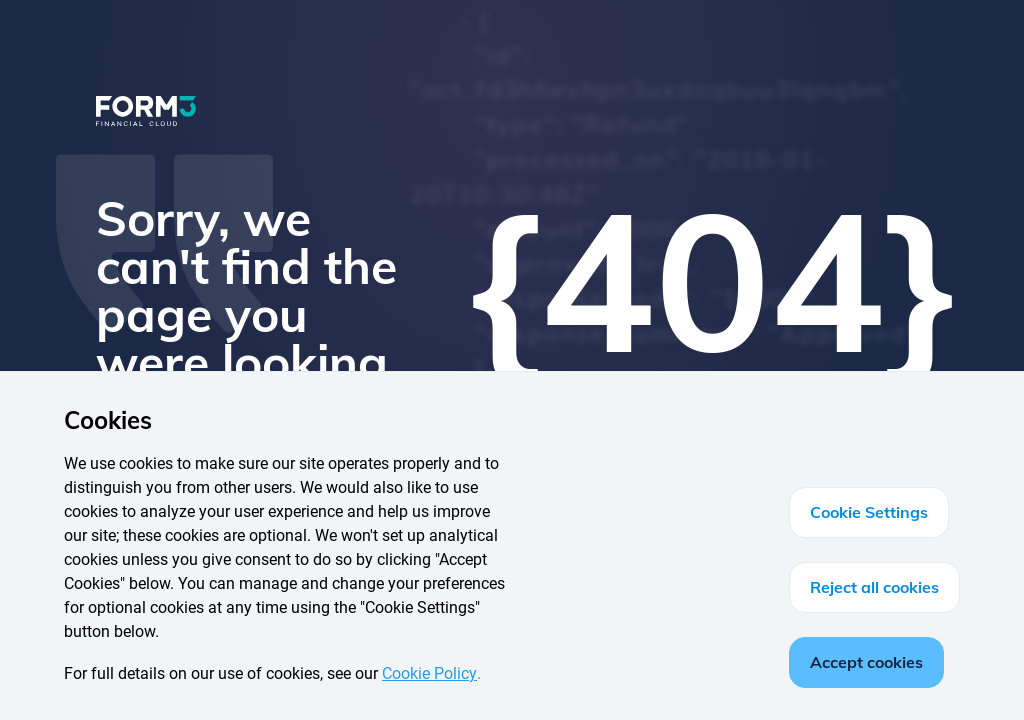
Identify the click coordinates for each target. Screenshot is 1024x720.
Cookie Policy (429, 673)
